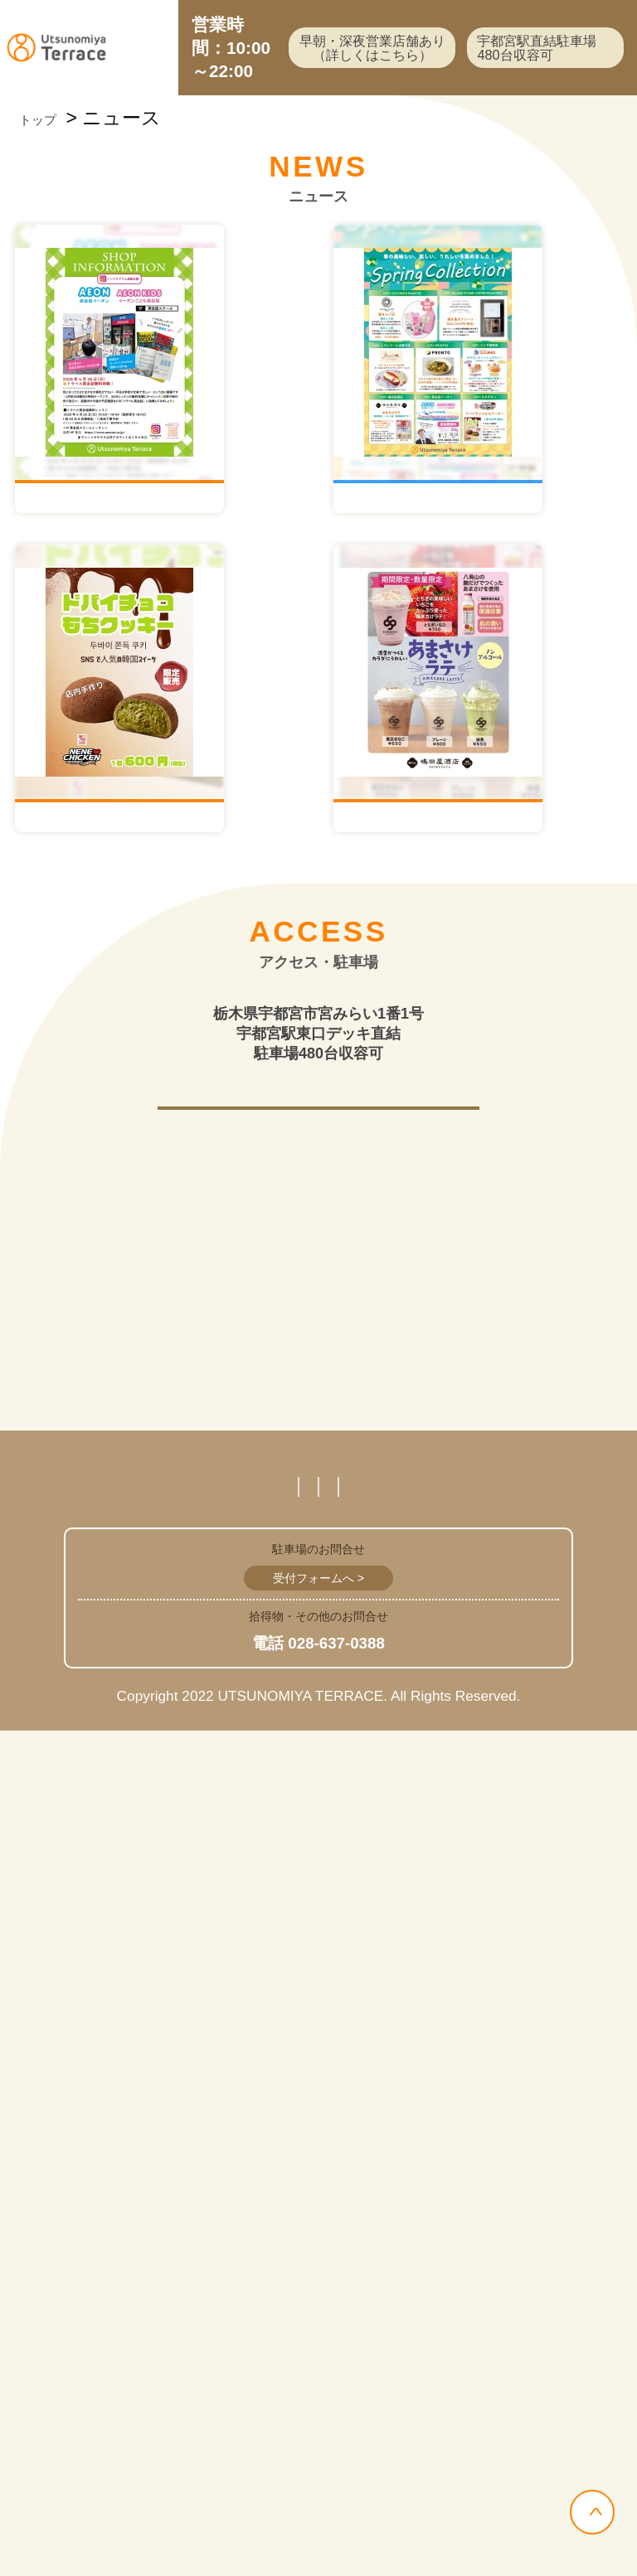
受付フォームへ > (318, 2423)
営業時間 (277, 2284)
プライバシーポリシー (479, 2284)
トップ (49, 180)
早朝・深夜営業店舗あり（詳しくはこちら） (327, 78)
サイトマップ (308, 2330)
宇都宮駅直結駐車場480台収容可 (524, 78)
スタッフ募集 (116, 2284)
